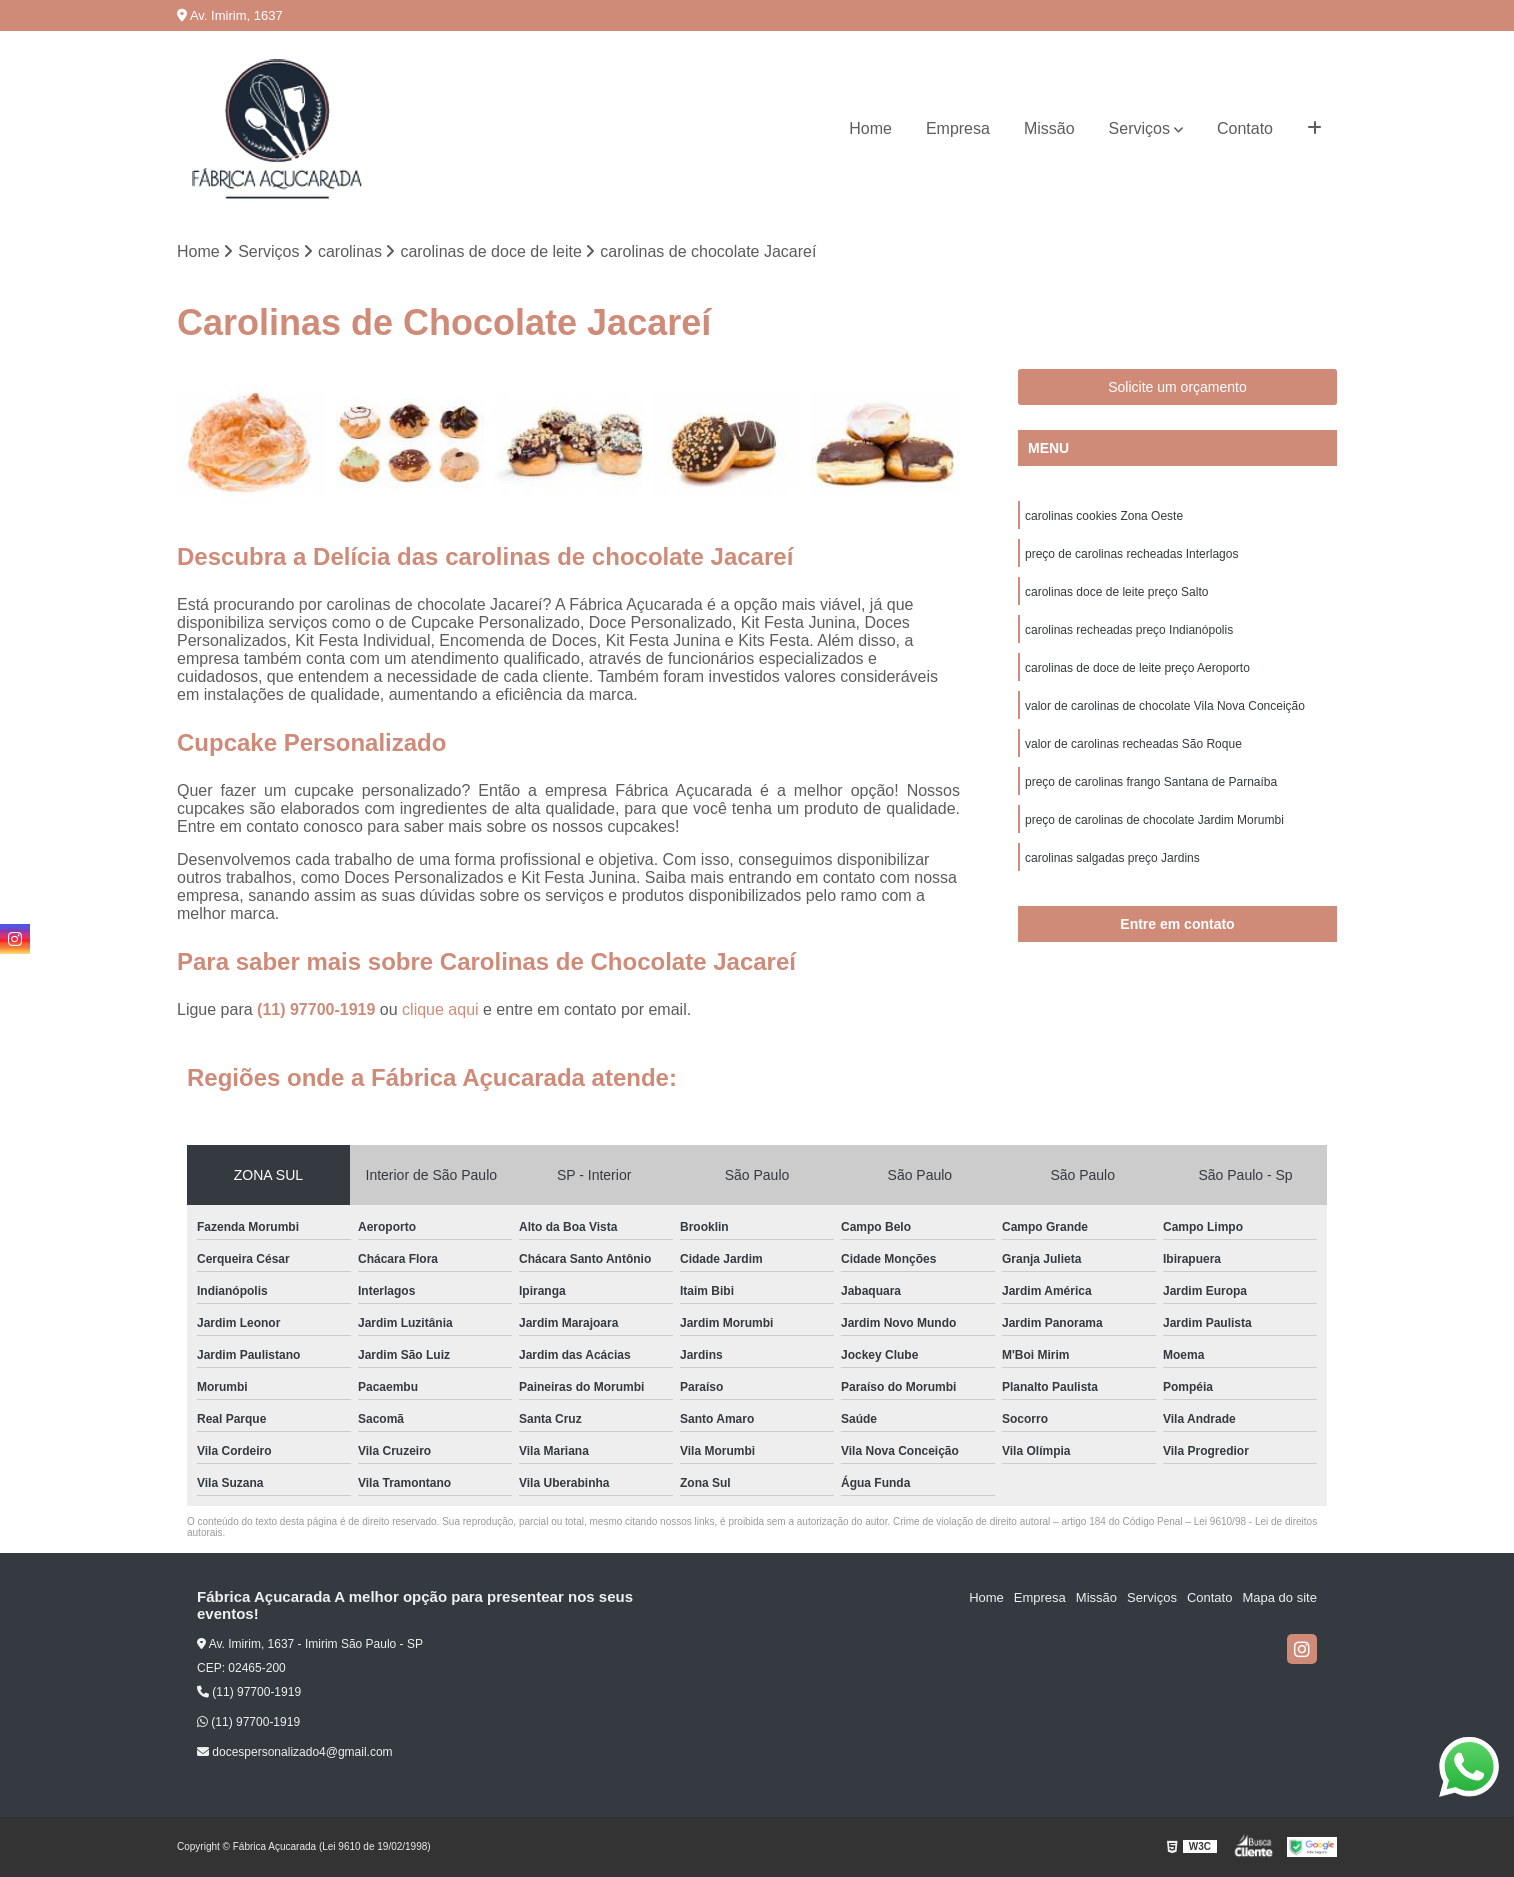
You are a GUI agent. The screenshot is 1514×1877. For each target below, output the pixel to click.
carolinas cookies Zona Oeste (1104, 516)
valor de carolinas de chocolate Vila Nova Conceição (1165, 706)
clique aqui (440, 1009)
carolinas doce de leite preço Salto (1116, 592)
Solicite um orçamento (1177, 387)
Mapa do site (1279, 1597)
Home (870, 128)
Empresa (958, 128)
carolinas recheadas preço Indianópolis (1129, 630)
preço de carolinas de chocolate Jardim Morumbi (1154, 820)
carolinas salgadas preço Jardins (1112, 858)
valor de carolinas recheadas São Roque (1133, 744)
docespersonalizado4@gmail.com (295, 1752)
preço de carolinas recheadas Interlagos (1131, 554)
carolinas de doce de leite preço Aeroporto (1137, 668)
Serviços (1139, 128)
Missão (1049, 128)
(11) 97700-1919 (318, 1009)
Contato (1245, 128)
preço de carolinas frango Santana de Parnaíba (1151, 782)
